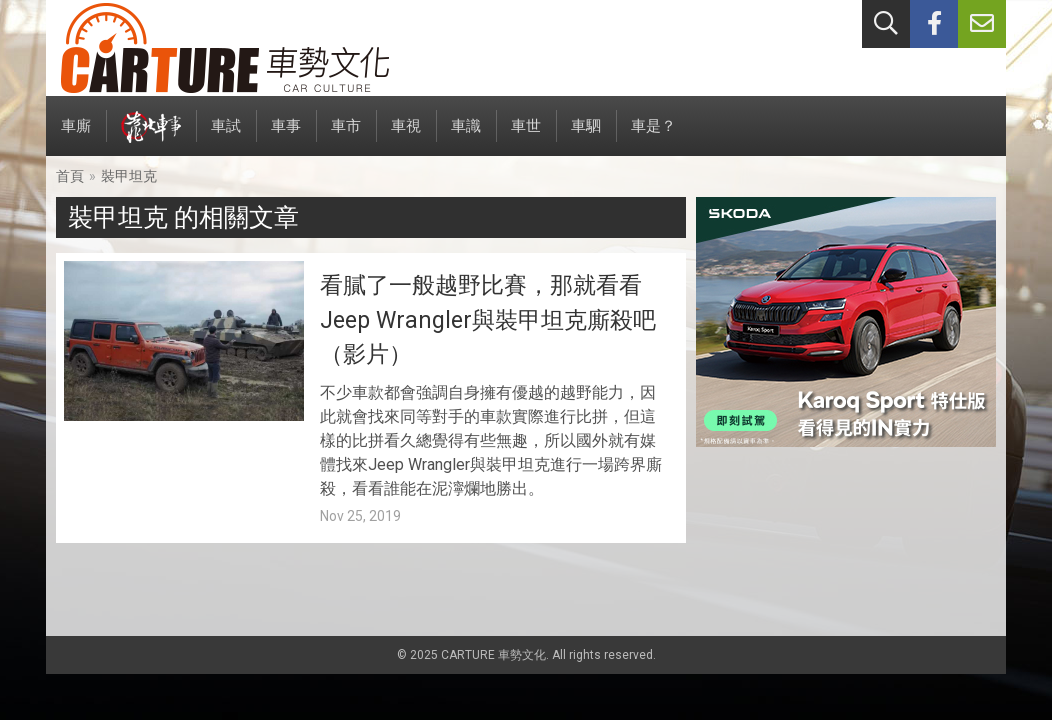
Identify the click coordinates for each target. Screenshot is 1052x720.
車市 (346, 136)
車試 (226, 136)
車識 (466, 136)
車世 (526, 136)
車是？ (653, 136)
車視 (406, 136)
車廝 (76, 136)
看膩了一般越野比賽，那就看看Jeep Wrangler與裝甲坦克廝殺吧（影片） (488, 320)
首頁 (70, 176)
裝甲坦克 (129, 176)
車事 (286, 136)
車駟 (586, 136)
